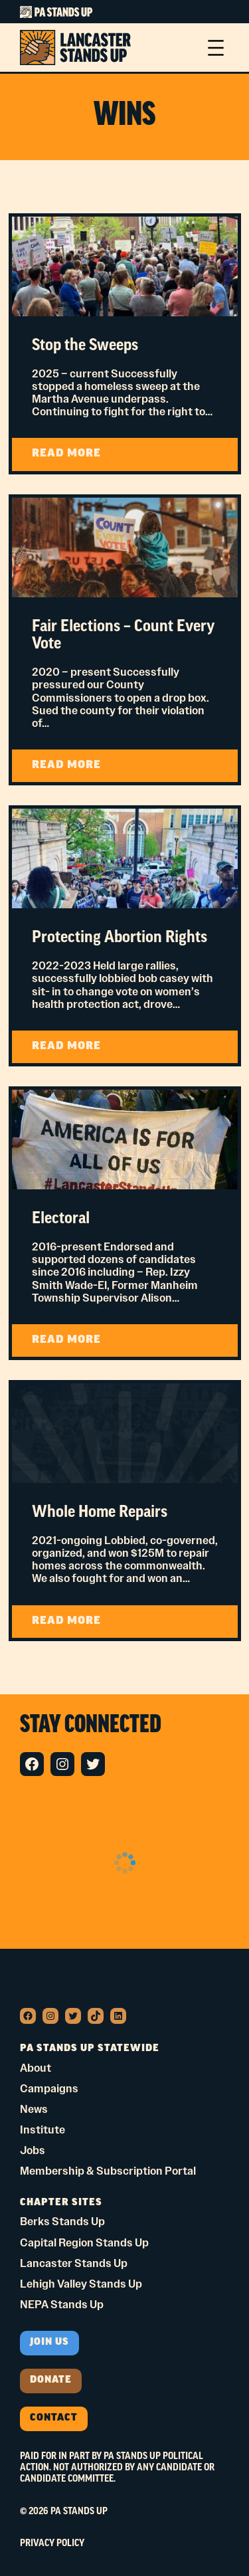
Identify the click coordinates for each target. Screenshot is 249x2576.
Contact (54, 2418)
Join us (49, 2342)
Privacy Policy (52, 2543)
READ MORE (91, 458)
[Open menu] (216, 48)
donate (51, 2380)
